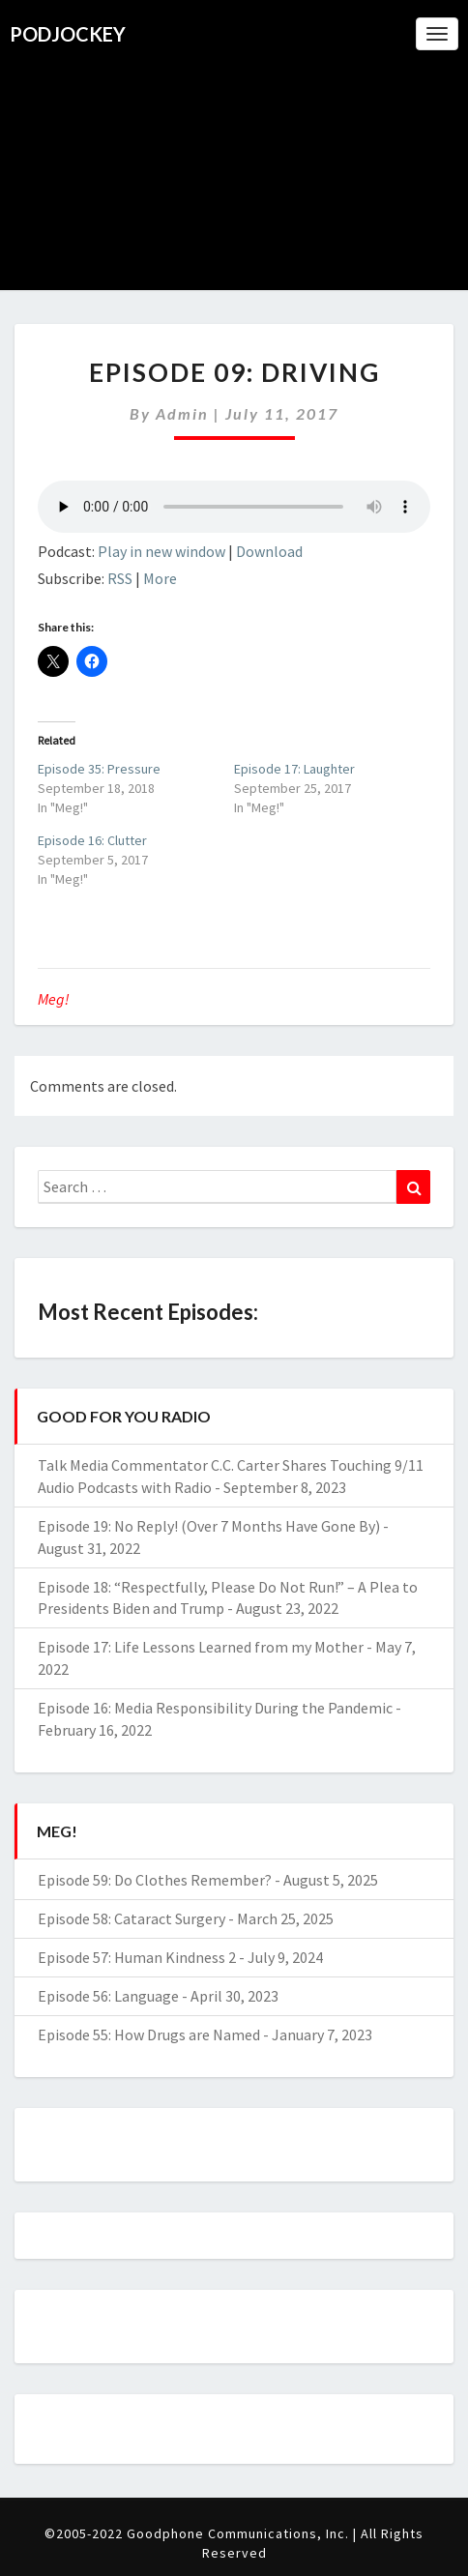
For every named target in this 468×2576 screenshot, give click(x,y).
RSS (119, 578)
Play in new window (161, 551)
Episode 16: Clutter (92, 840)
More (160, 578)
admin (182, 413)
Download (269, 551)
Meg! (54, 999)
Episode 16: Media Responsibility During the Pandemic (215, 1707)
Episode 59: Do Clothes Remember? (155, 1879)
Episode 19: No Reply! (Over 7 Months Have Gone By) (209, 1526)
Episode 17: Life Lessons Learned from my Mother (201, 1646)
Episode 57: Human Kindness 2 (137, 1957)
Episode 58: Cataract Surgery (131, 1918)
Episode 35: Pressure (99, 768)
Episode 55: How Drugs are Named (149, 2034)
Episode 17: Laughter (294, 768)
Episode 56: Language (108, 1995)
